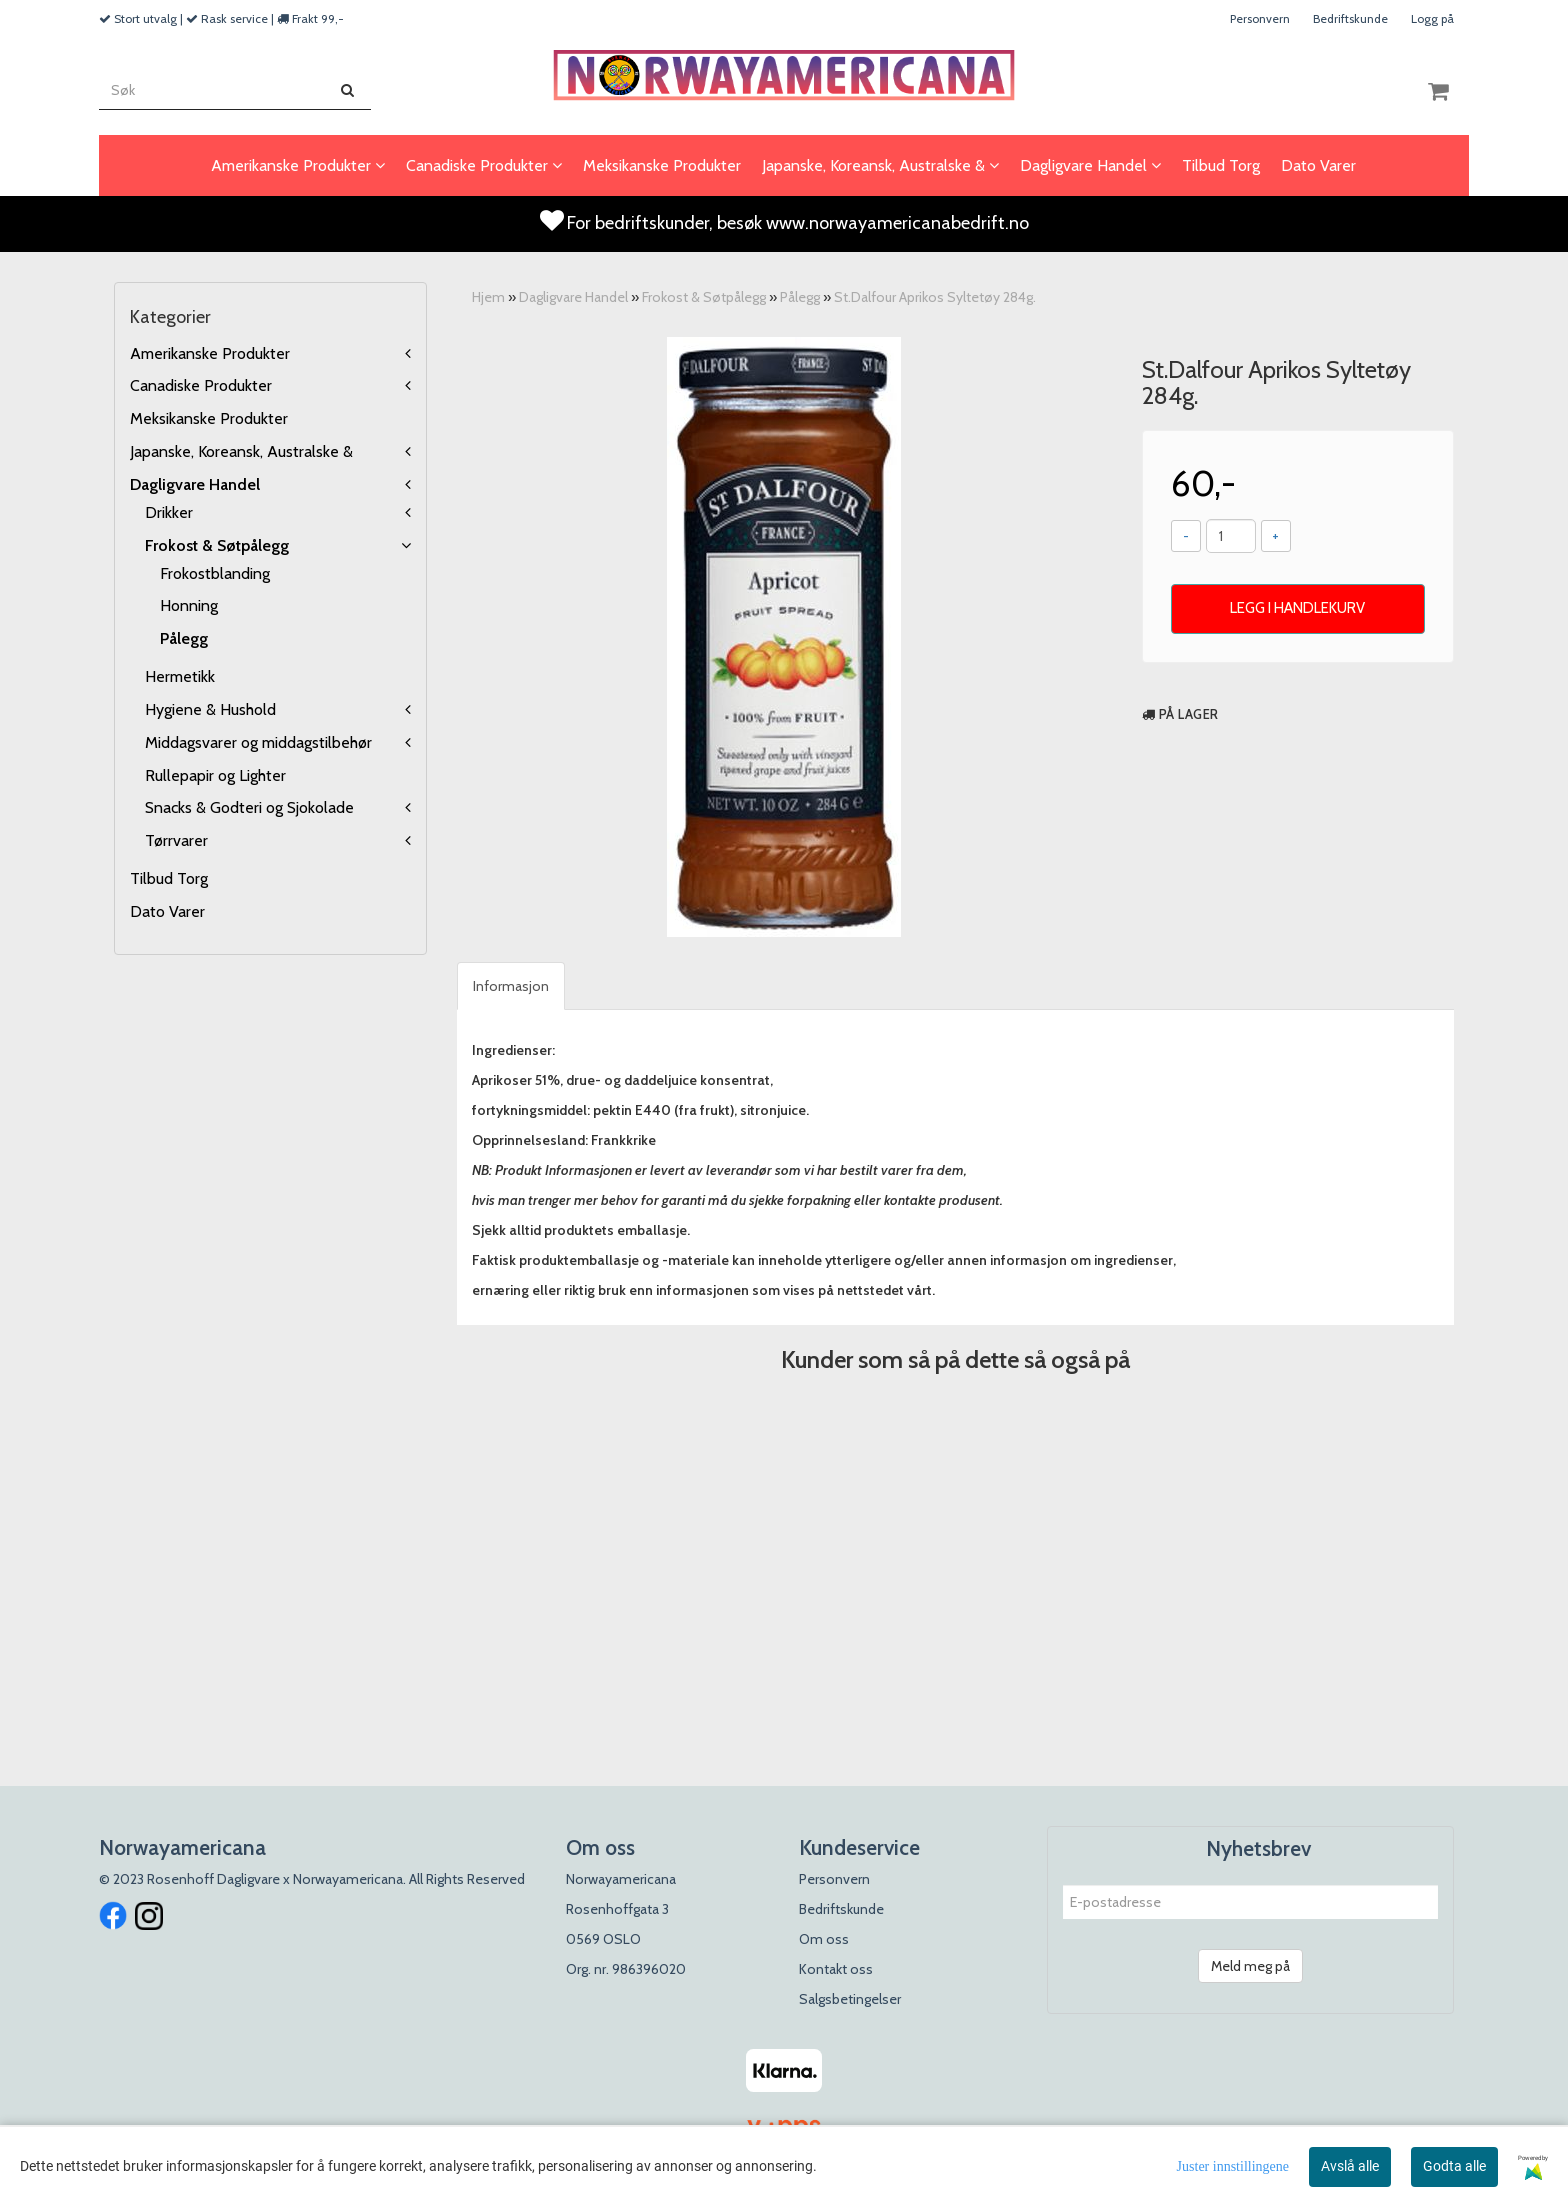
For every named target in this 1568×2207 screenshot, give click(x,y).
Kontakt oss (836, 1969)
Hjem (488, 297)
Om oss (824, 1939)
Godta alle (1454, 2166)
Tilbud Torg (169, 878)
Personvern (1260, 18)
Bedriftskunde (1350, 18)
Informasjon (511, 986)
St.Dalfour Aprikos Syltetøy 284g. (935, 297)
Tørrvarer (176, 840)
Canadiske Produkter (201, 385)
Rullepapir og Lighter (215, 775)
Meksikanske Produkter (209, 418)
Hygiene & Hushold (210, 709)
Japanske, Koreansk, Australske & (241, 451)
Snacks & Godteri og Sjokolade (249, 807)
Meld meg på (1250, 1966)
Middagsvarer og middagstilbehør (258, 742)
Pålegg (184, 638)
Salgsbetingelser (850, 1999)
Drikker (169, 512)
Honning (189, 605)
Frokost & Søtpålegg (217, 545)
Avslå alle (1350, 2166)
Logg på (1432, 18)
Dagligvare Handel (195, 484)
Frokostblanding (215, 573)
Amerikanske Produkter (210, 353)
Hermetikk (180, 676)
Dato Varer (167, 911)
